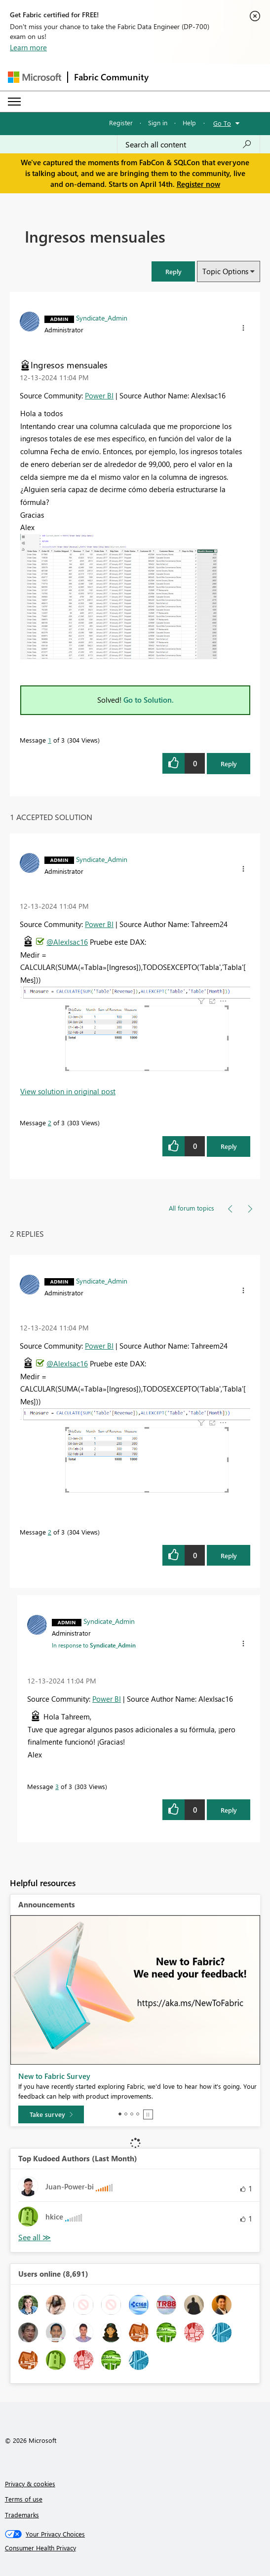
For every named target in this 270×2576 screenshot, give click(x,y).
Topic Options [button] (225, 271)
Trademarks (22, 2514)
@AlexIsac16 (67, 942)
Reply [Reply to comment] (229, 1146)
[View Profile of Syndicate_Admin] (101, 317)
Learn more (28, 47)
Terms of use (23, 2499)
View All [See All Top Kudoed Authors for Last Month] (34, 2237)
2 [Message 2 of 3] (49, 1122)
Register (121, 122)
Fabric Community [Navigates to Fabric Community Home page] (111, 77)
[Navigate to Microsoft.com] (34, 77)
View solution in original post (68, 1091)
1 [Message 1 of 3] (49, 740)
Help (189, 122)
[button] (173, 271)
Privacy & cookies (30, 2483)
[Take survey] (51, 2114)
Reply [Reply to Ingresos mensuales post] (229, 763)
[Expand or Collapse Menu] (14, 101)
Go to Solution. (148, 700)
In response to (94, 1645)
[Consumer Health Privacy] (135, 2548)
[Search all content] (188, 144)
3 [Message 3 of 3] (57, 1786)
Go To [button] (222, 123)
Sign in (157, 122)
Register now (198, 184)
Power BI (99, 395)
